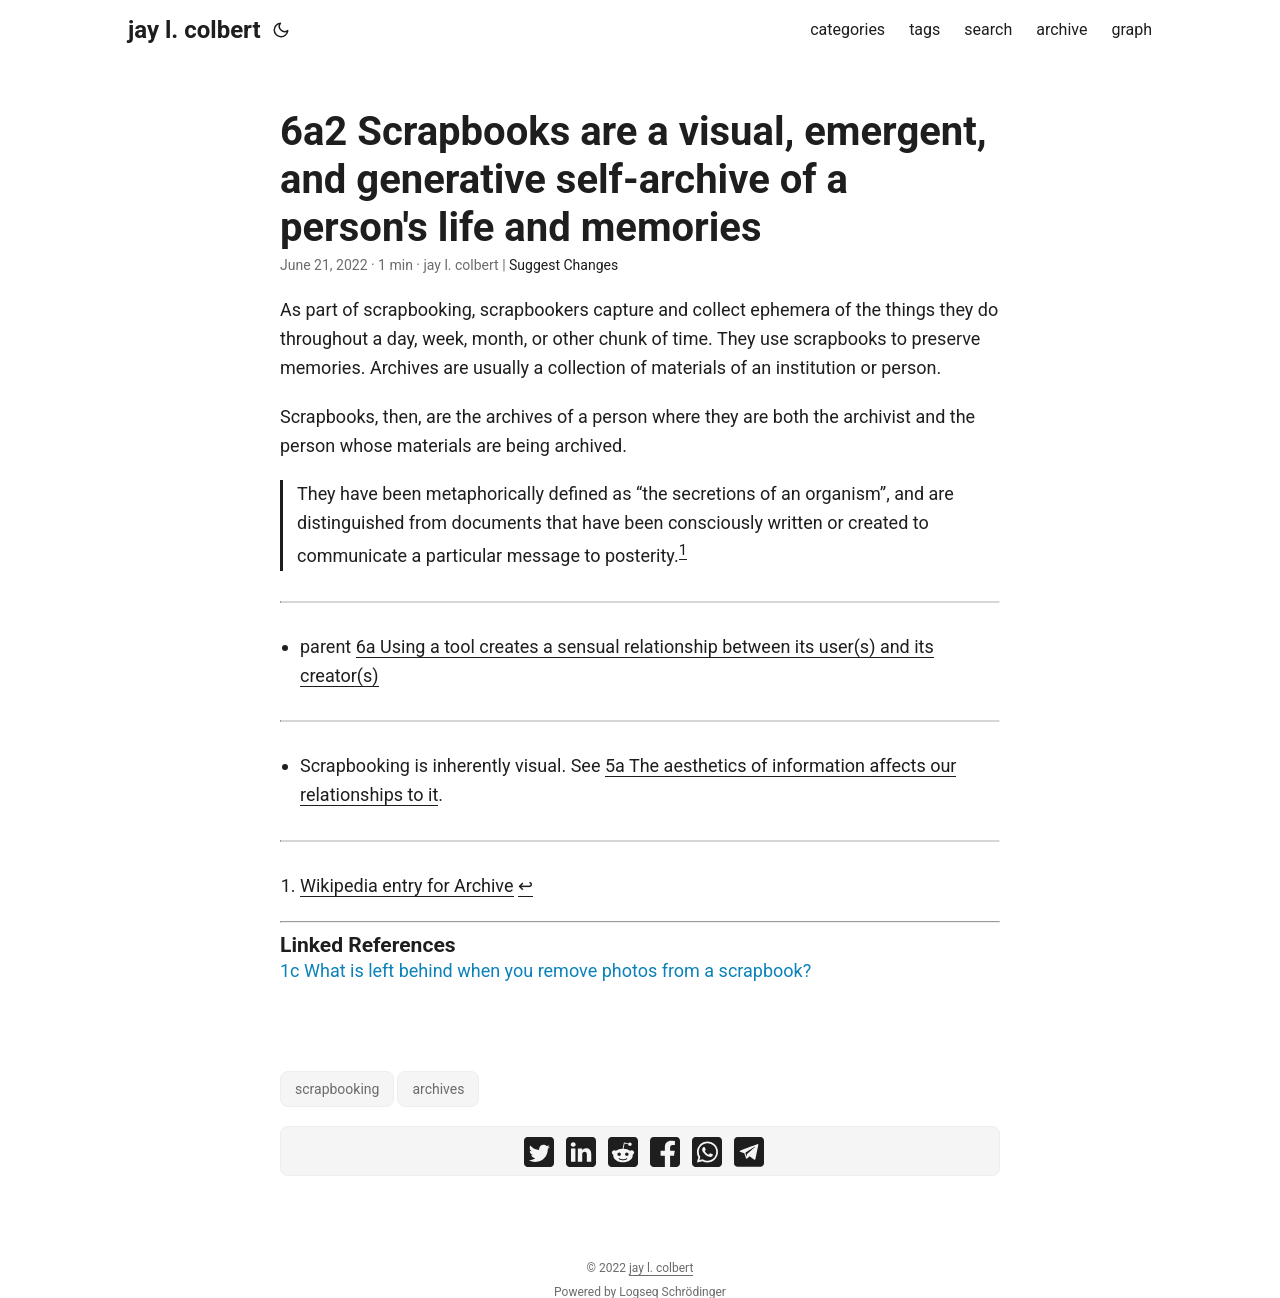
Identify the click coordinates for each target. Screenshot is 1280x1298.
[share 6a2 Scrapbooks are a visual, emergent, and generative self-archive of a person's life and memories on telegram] (749, 1156)
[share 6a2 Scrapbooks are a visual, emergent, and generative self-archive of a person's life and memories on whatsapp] (707, 1156)
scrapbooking (337, 1089)
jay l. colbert (194, 30)
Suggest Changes (563, 265)
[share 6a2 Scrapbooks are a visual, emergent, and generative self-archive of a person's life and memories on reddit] (623, 1156)
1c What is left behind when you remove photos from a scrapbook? (545, 970)
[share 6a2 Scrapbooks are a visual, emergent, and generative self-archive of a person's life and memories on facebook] (665, 1156)
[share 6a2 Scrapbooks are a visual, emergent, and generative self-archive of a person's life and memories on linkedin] (581, 1156)
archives (438, 1089)
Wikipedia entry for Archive (407, 885)
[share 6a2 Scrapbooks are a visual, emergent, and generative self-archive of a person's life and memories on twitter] (539, 1156)
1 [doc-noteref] (683, 550)
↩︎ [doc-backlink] (525, 885)
